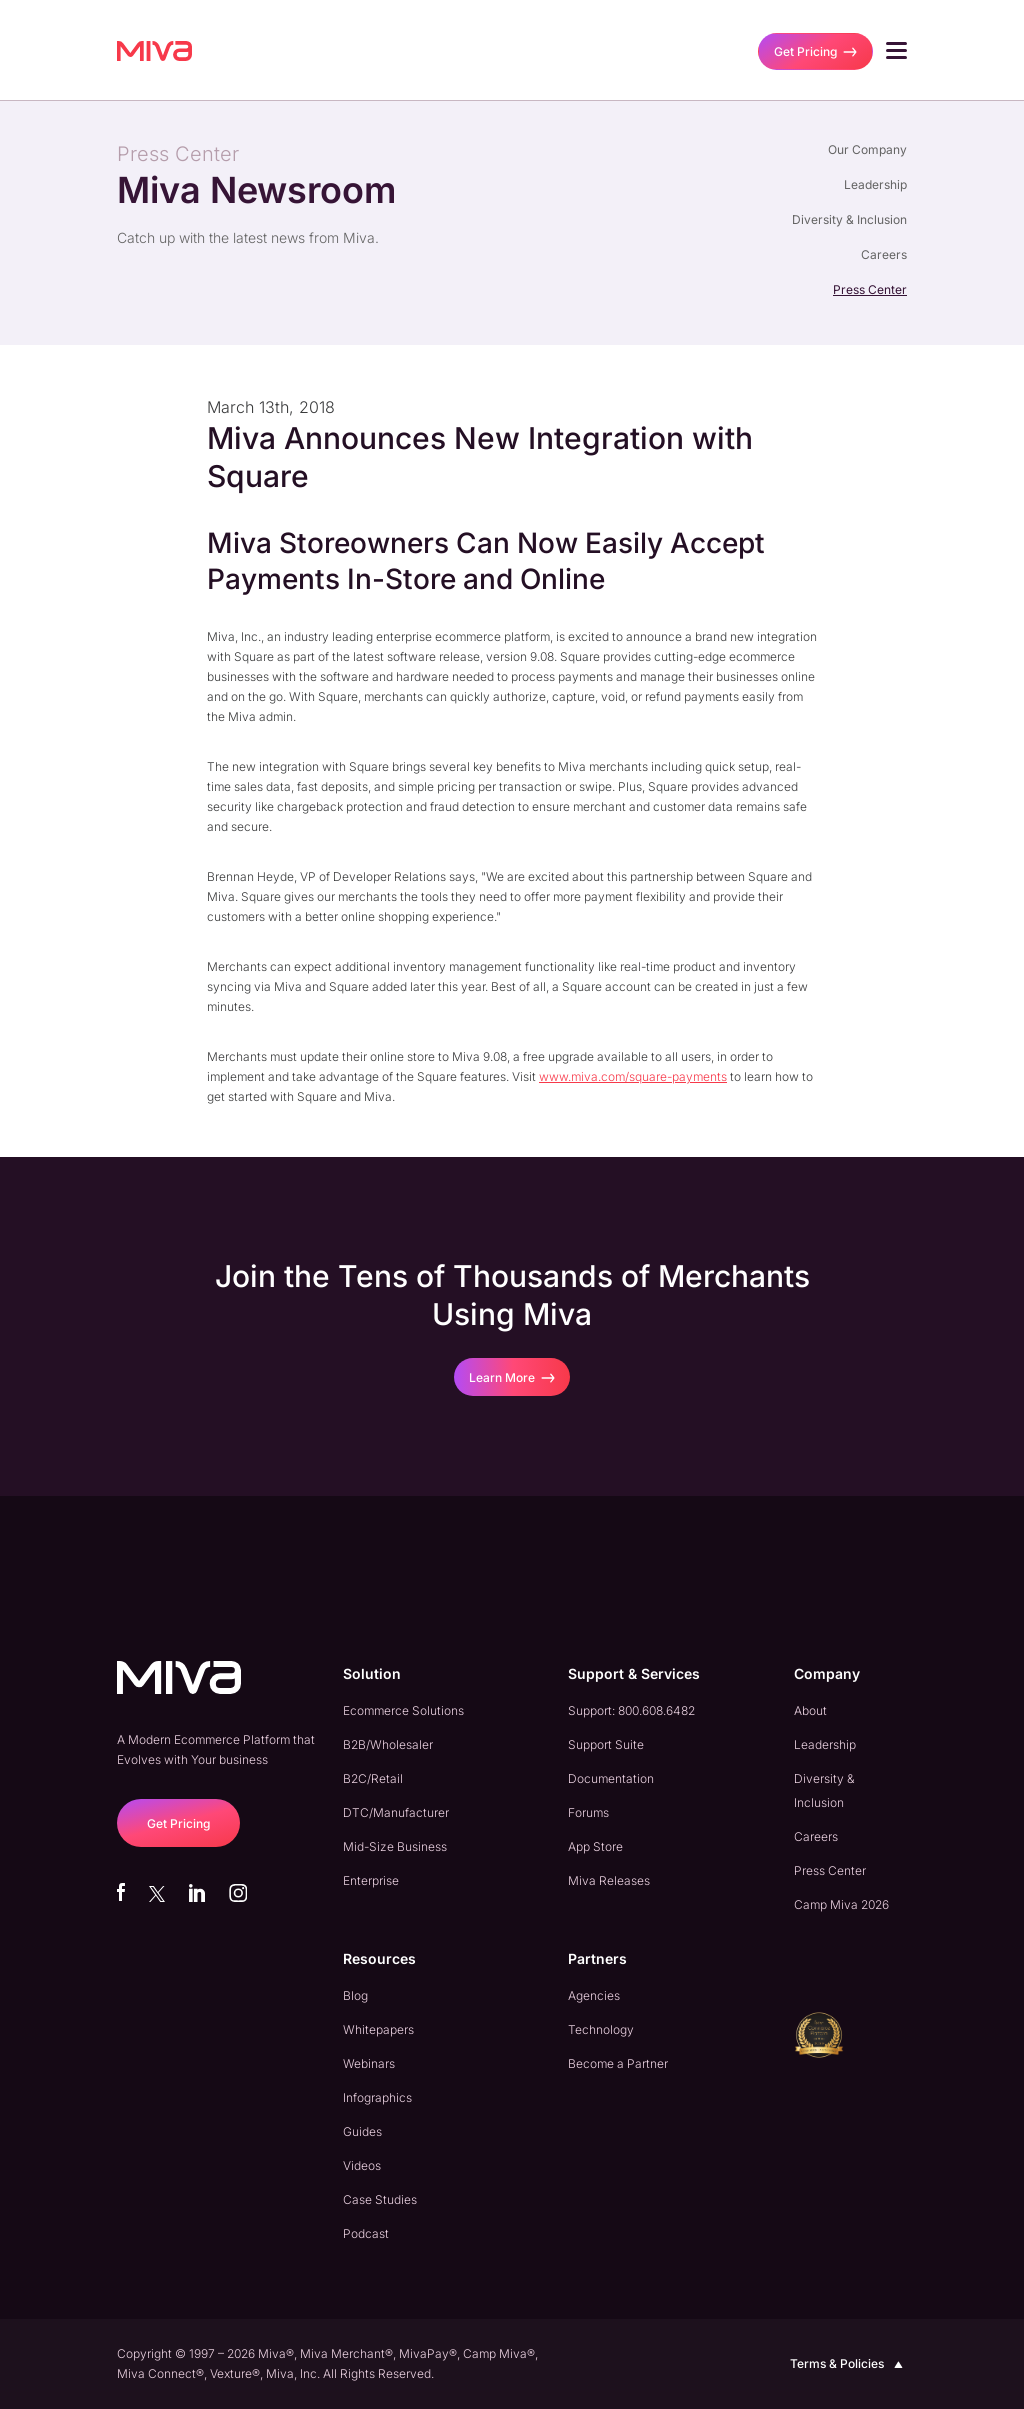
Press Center (870, 289)
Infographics (377, 2097)
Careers (884, 254)
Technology (601, 2029)
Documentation (611, 1778)
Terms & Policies (848, 2364)
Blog (355, 1995)
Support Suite (606, 1744)
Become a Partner (618, 2063)
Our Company (867, 149)
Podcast (366, 2233)
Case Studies (380, 2199)
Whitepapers (378, 2029)
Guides (362, 2131)
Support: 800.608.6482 (631, 1710)
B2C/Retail (373, 1778)
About (810, 1710)
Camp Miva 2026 (841, 1904)
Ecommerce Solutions (403, 1710)
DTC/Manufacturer (396, 1812)
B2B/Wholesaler (388, 1744)
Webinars (369, 2063)
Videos (362, 2165)
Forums (588, 1812)
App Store (595, 1846)
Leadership (875, 184)
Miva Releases (609, 1880)
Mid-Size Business (395, 1846)
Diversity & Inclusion (849, 219)
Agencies (594, 1995)
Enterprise (371, 1880)
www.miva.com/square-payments (633, 1076)
